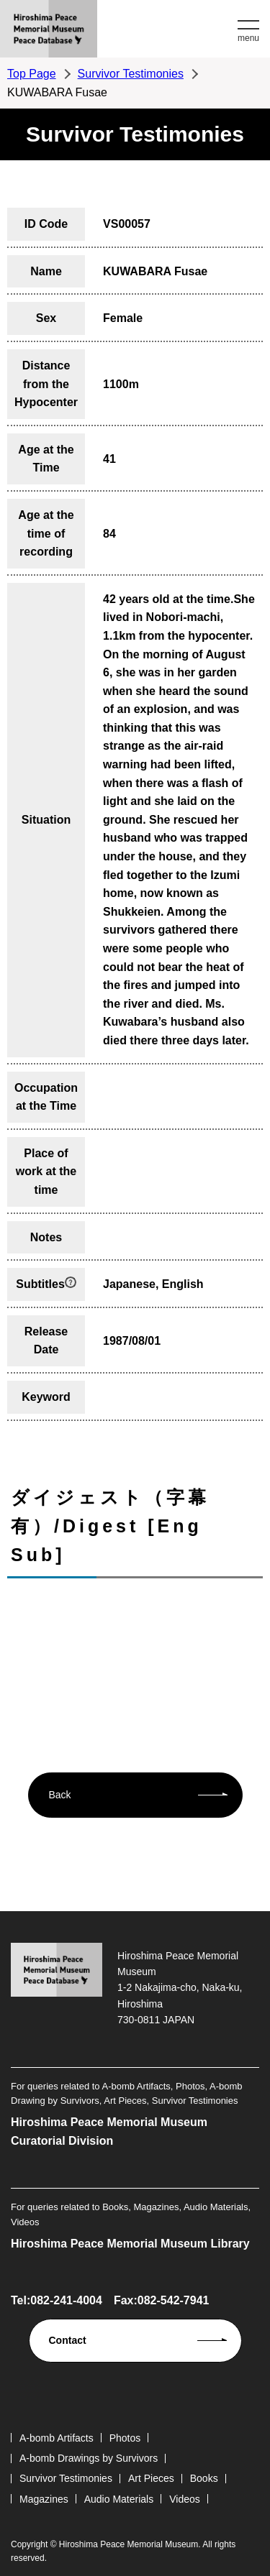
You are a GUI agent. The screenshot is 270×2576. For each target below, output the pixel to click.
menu (248, 38)
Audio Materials (119, 2499)
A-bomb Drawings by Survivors (88, 2458)
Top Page (31, 74)
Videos (184, 2499)
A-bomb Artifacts (56, 2438)
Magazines (43, 2499)
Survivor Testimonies (131, 74)
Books (204, 2478)
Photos (125, 2438)
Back (60, 1794)
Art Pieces (151, 2478)
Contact (67, 2340)
